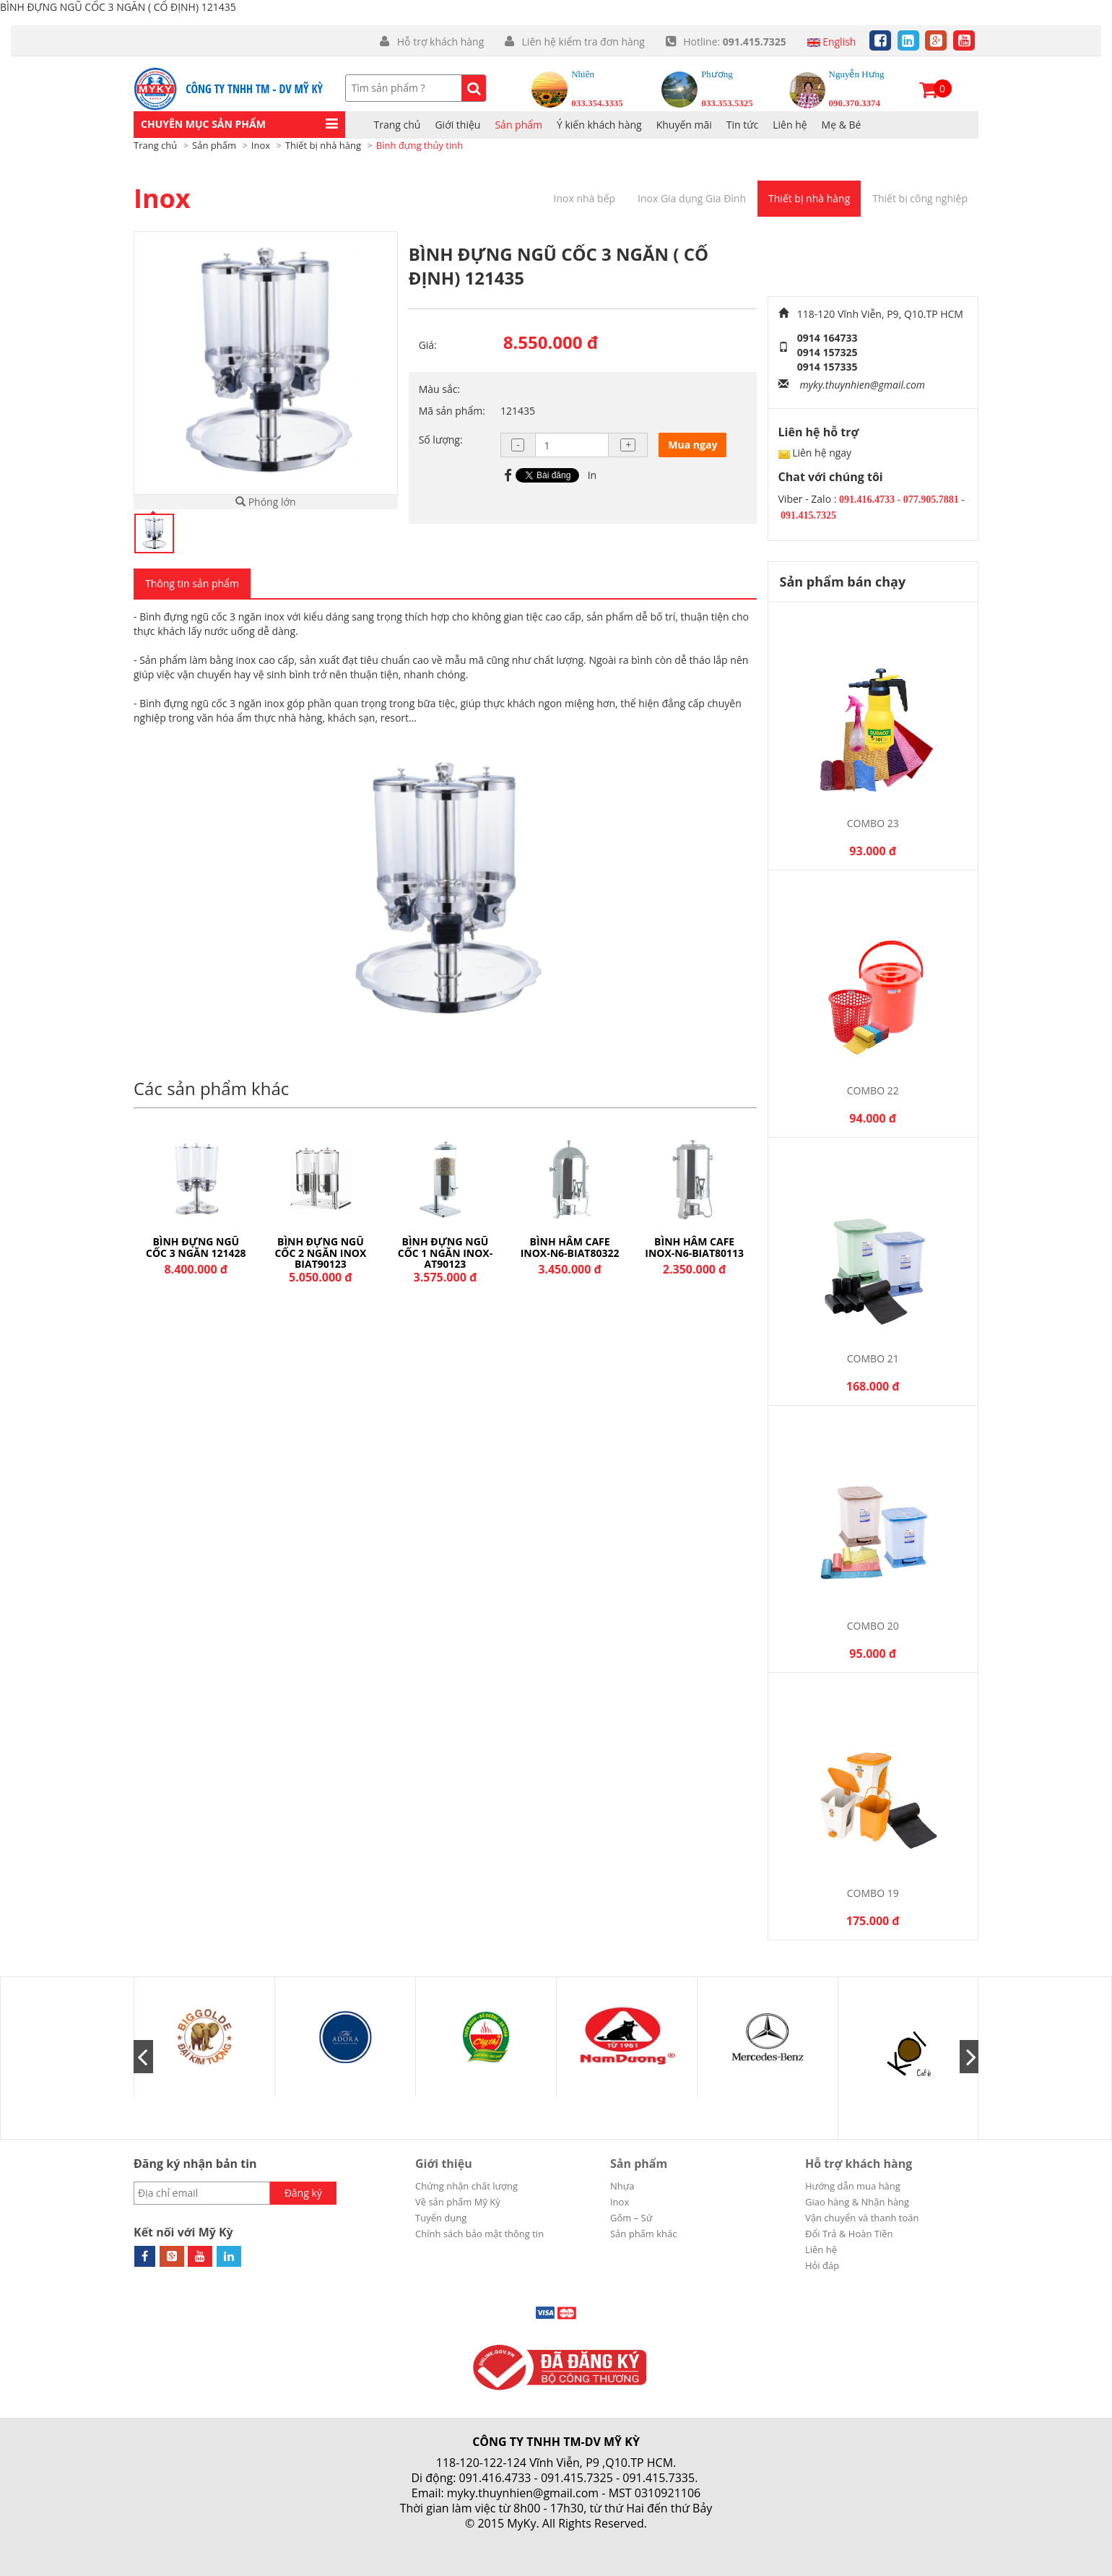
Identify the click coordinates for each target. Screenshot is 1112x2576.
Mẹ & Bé (841, 124)
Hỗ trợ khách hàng (440, 41)
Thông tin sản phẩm (192, 583)
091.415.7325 (577, 2478)
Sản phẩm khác (643, 2233)
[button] (239, 124)
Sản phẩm (518, 124)
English (831, 41)
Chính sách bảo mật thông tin (479, 2233)
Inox (162, 198)
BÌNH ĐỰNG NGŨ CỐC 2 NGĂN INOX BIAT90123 (445, 1252)
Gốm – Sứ (631, 2217)
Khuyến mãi (684, 124)
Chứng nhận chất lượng (466, 2185)
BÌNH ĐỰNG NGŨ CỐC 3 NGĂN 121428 (321, 1247)
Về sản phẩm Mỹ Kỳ (457, 2201)
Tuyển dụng (440, 2217)
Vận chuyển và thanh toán (862, 2217)
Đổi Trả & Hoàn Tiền (849, 2233)
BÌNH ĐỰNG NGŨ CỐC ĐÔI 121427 (195, 1247)
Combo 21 (873, 1358)
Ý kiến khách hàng (599, 124)
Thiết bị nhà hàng (809, 198)
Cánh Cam (596, 2539)
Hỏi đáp (822, 2265)
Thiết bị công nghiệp (920, 198)
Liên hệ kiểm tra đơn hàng (582, 41)
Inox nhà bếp (584, 198)
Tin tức (742, 124)
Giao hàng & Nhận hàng (857, 2201)
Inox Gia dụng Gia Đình (692, 198)
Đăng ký (303, 2193)
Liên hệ (790, 124)
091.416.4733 (495, 2478)
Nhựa (622, 2185)
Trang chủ (397, 124)
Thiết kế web (521, 2539)
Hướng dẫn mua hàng (852, 2185)
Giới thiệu (443, 2163)
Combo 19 (873, 1893)
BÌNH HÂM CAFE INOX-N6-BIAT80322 (694, 1247)
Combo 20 (873, 1626)
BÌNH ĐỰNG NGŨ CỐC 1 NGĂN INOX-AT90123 (569, 1252)
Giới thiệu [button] (457, 124)
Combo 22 (873, 1090)
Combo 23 (873, 823)
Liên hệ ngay (821, 452)
